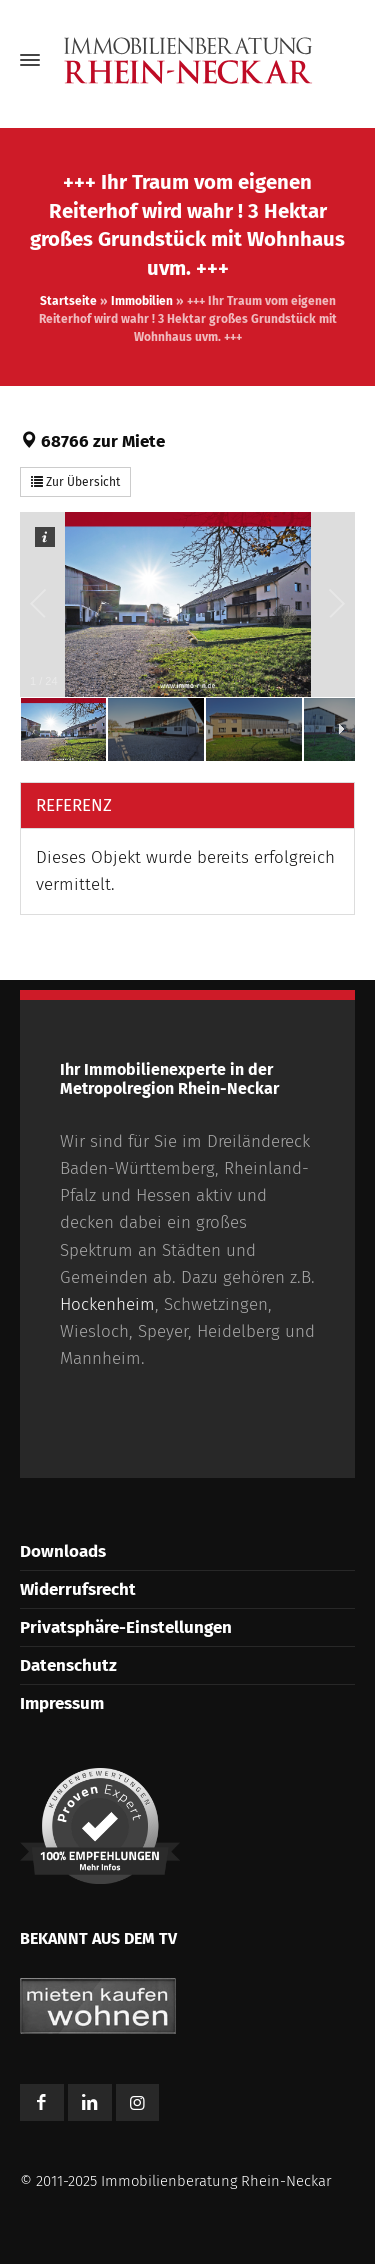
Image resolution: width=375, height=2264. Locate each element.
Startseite (68, 301)
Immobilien (142, 301)
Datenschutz (68, 1665)
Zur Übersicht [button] (75, 482)
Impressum (62, 1703)
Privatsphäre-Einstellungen (126, 1627)
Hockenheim (107, 1304)
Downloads (63, 1551)
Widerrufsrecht (78, 1589)
